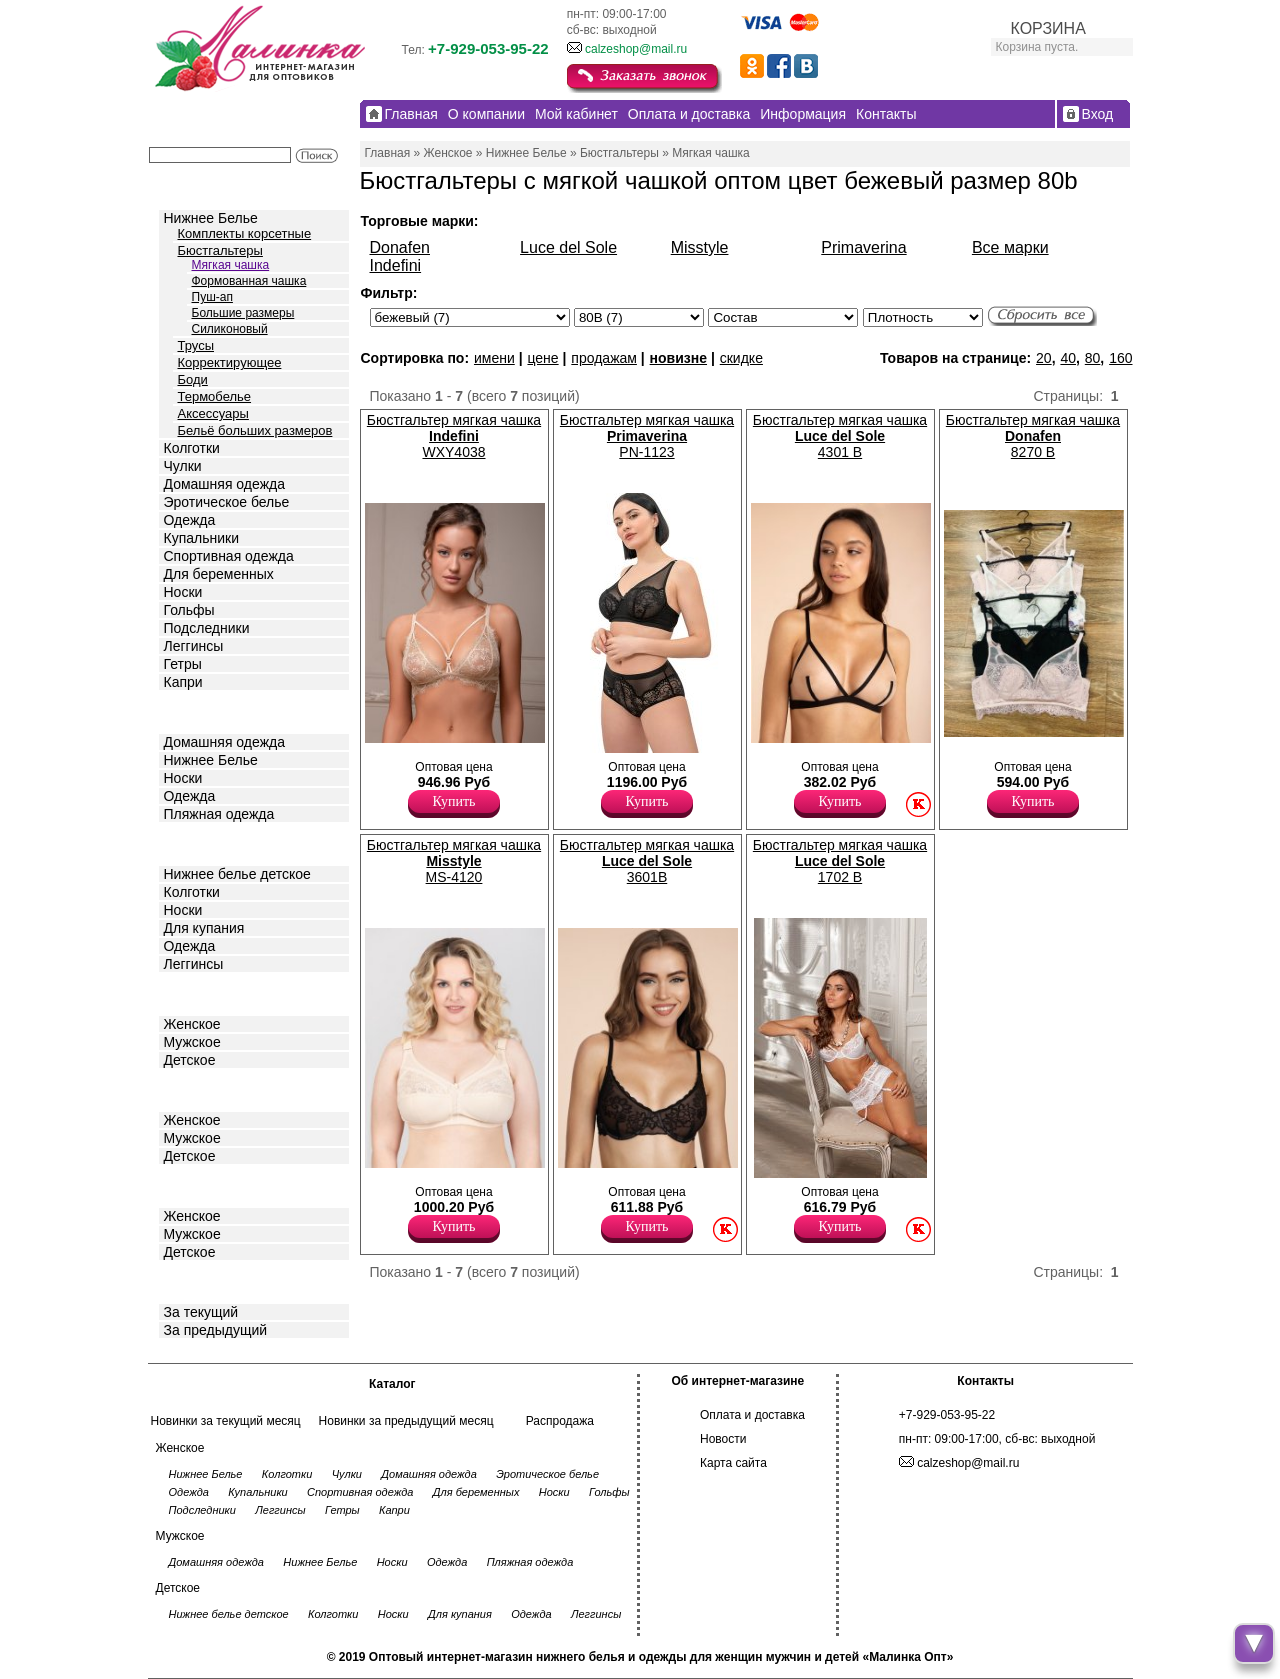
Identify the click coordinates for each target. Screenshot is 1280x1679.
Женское (192, 1024)
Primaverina (863, 247)
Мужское (192, 1042)
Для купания (204, 928)
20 (1044, 358)
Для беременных (219, 574)
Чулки (183, 466)
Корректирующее (230, 362)
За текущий (201, 1312)
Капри (183, 682)
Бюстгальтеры (220, 250)
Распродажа (560, 1421)
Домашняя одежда (224, 484)
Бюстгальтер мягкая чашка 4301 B (840, 436)
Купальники (201, 538)
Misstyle (700, 247)
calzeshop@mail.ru (636, 49)
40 (1068, 358)
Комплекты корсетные (245, 233)
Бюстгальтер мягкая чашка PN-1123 (647, 436)
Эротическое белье (227, 502)
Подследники (207, 628)
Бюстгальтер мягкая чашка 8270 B (1033, 436)
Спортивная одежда (229, 556)
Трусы (196, 345)
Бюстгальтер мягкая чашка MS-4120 (454, 861)
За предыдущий (216, 1330)
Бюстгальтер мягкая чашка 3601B (647, 861)
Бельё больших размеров (255, 430)
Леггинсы (194, 646)
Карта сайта (733, 1463)
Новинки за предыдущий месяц (406, 1421)
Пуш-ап (212, 297)
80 (1093, 358)
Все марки (1010, 247)
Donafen (400, 247)
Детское (192, 842)
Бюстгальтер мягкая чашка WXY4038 (454, 436)
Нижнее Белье (211, 218)
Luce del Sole (568, 247)
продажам (604, 358)
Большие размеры (243, 313)
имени (494, 358)
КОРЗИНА (1048, 28)
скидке (741, 358)
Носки (183, 592)
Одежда (190, 520)
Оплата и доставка (752, 1415)
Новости (723, 1439)
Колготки (192, 448)
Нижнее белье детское (237, 874)
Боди (193, 379)
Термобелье (215, 396)
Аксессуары (213, 413)
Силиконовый (230, 329)
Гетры (183, 664)
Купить (454, 801)
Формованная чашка (249, 281)
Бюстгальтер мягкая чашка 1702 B (840, 861)
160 (1120, 358)
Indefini (396, 265)
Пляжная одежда (219, 814)
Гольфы (189, 610)
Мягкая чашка (231, 265)
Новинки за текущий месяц (226, 1421)
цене (542, 358)
